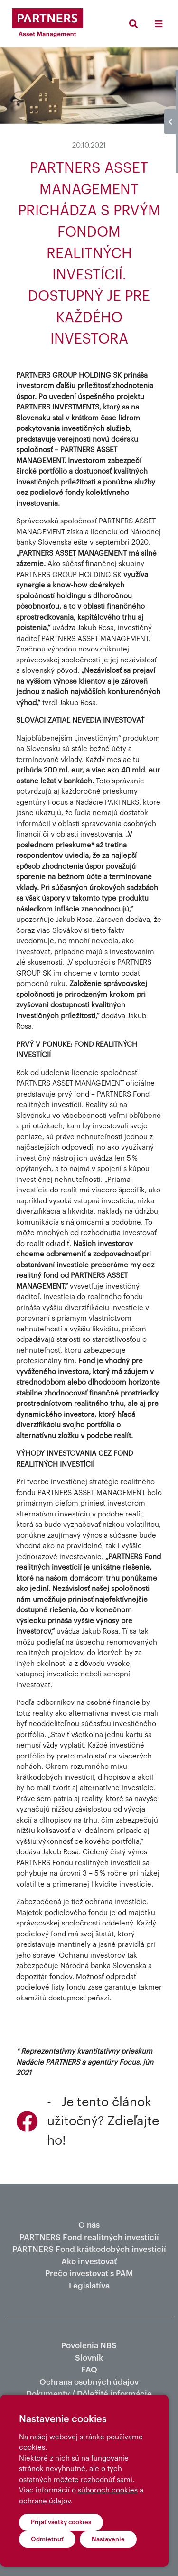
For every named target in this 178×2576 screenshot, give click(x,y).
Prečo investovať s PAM (89, 2273)
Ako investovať (89, 2262)
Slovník (89, 2358)
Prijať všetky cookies (61, 2522)
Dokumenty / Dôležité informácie (89, 2394)
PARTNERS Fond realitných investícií (89, 2237)
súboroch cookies (108, 2490)
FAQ (89, 2370)
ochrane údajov (45, 2501)
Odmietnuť (47, 2539)
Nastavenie (108, 2539)
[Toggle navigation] (158, 24)
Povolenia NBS (89, 2346)
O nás (89, 2225)
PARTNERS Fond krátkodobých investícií (89, 2249)
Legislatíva (89, 2286)
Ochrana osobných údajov (89, 2382)
